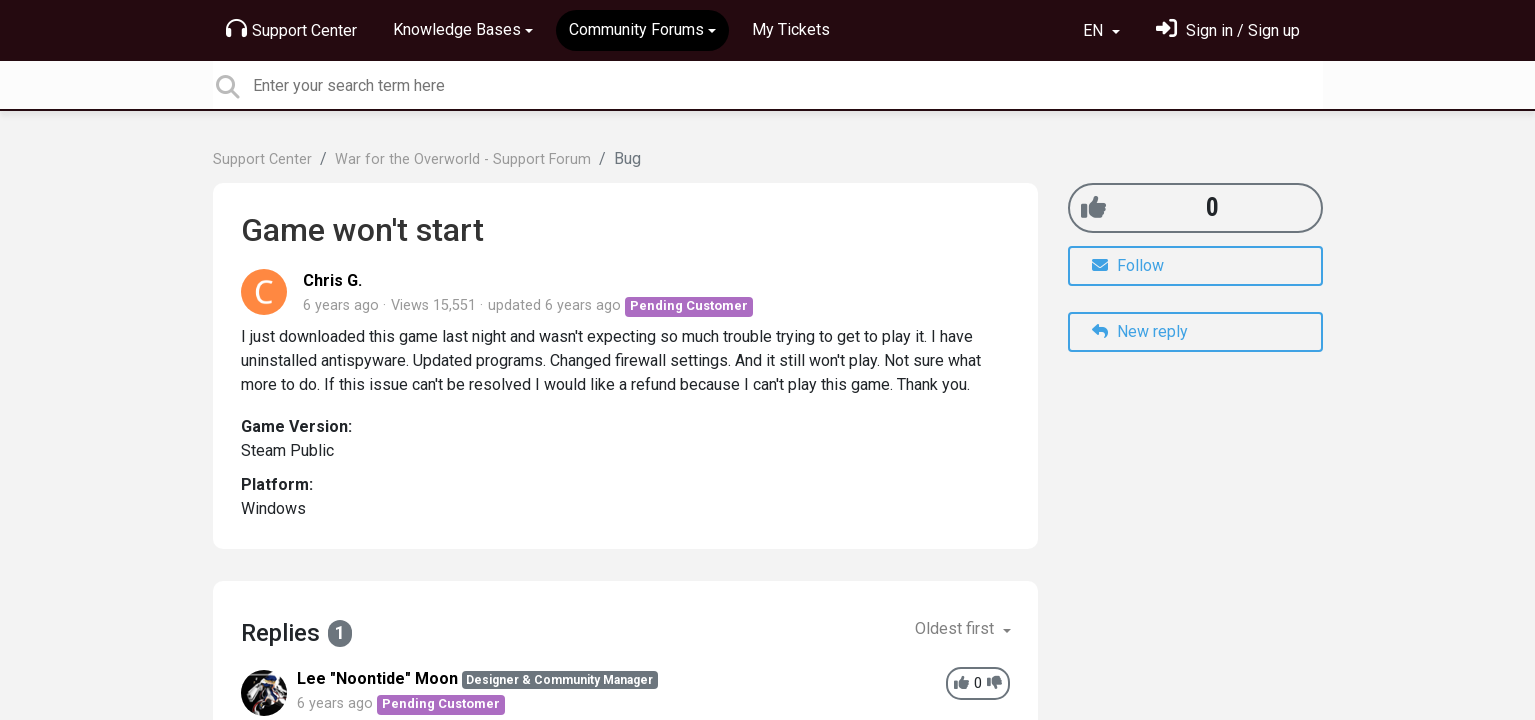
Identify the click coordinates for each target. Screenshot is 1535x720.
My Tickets (791, 29)
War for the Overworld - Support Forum (463, 159)
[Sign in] (1228, 30)
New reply (1140, 331)
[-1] (994, 683)
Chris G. (332, 280)
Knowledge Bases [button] (457, 29)
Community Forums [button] (636, 29)
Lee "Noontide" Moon (377, 678)
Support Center (291, 29)
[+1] (1093, 207)
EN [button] (1095, 30)
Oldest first (956, 628)
